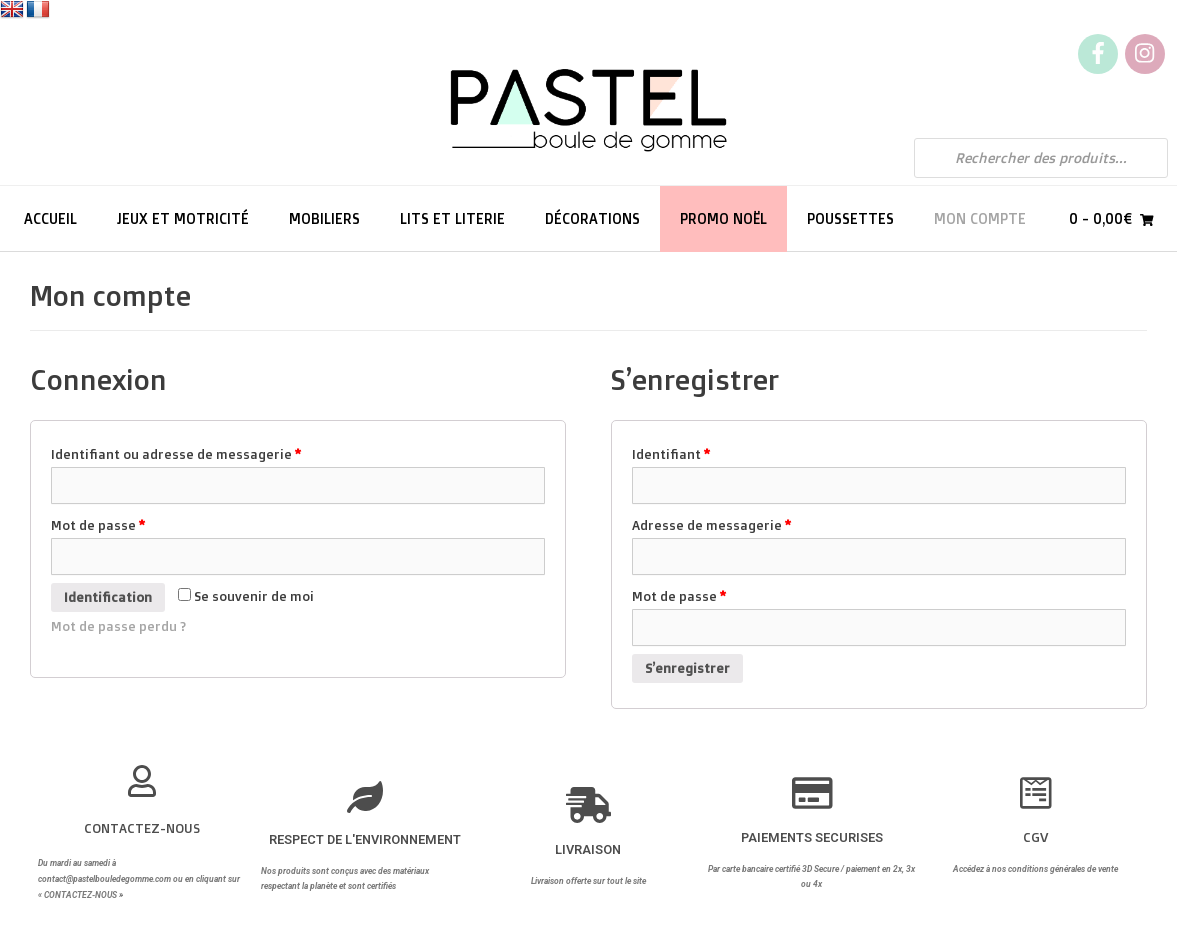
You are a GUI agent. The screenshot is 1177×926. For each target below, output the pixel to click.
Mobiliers (324, 218)
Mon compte (980, 218)
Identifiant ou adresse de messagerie (176, 454)
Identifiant (671, 454)
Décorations (592, 218)
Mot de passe (98, 525)
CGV (1035, 837)
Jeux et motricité (183, 218)
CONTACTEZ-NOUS (142, 828)
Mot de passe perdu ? (118, 626)
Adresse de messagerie (711, 525)
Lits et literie (452, 218)
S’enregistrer (687, 668)
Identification (108, 597)
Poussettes (850, 218)
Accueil (50, 218)
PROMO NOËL (723, 218)
